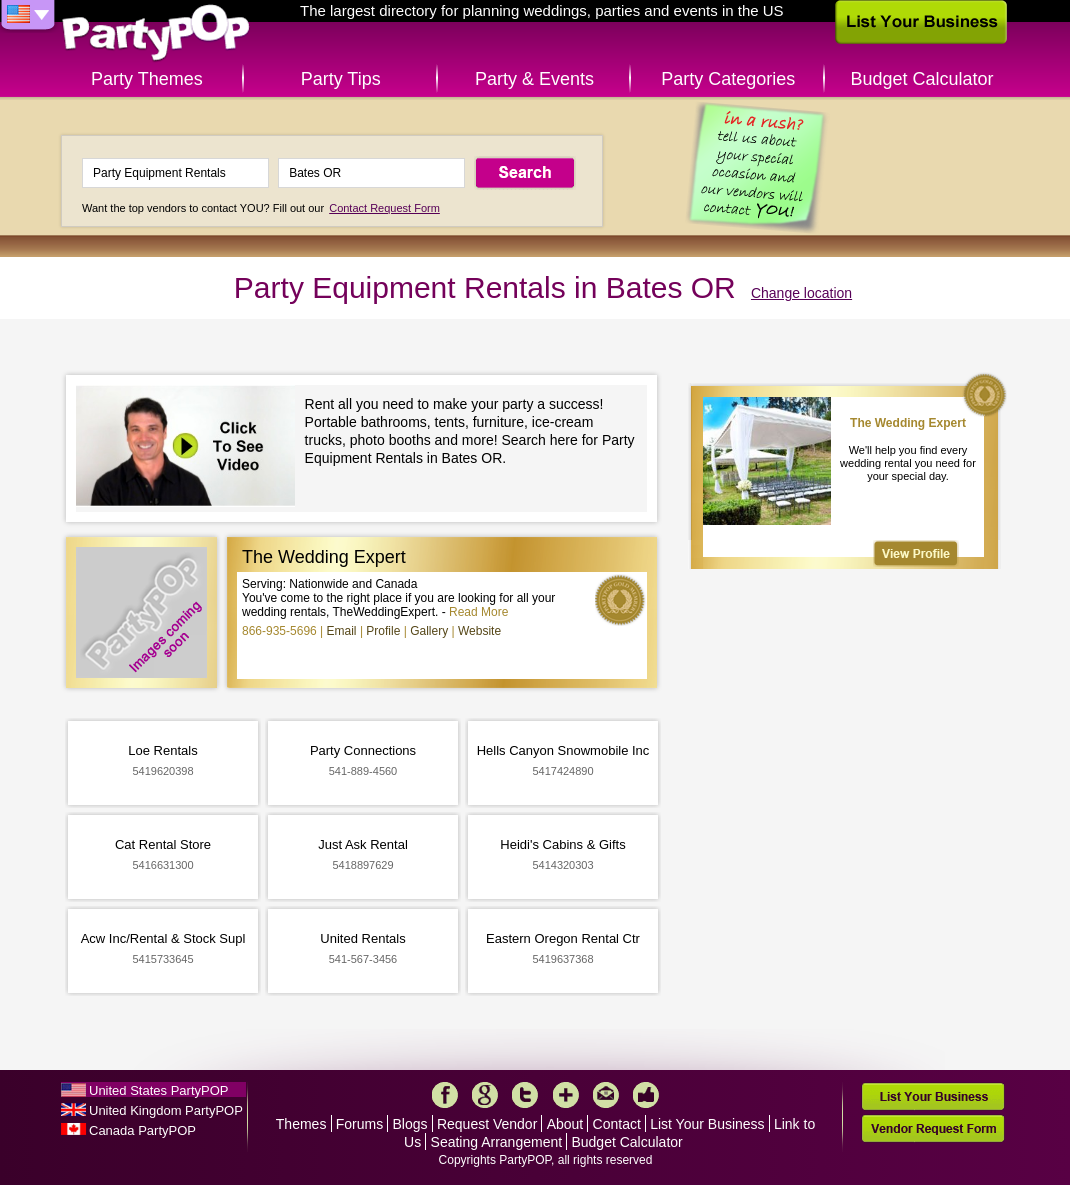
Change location (801, 293)
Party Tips (341, 79)
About (565, 1124)
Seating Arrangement (497, 1142)
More (566, 1095)
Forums (359, 1124)
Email (342, 631)
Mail (606, 1095)
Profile (383, 631)
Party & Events (534, 79)
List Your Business (707, 1124)
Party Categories (728, 79)
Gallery (429, 631)
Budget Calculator (922, 79)
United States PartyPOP (158, 1090)
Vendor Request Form (933, 1128)
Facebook (445, 1095)
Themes (301, 1124)
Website (479, 631)
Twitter (525, 1095)
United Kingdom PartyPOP (166, 1110)
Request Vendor (487, 1124)
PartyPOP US (156, 33)
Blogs (410, 1124)
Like (646, 1095)
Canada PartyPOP (142, 1130)
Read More (478, 612)
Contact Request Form (384, 208)
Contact (617, 1124)
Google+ (485, 1095)
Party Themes (147, 79)
